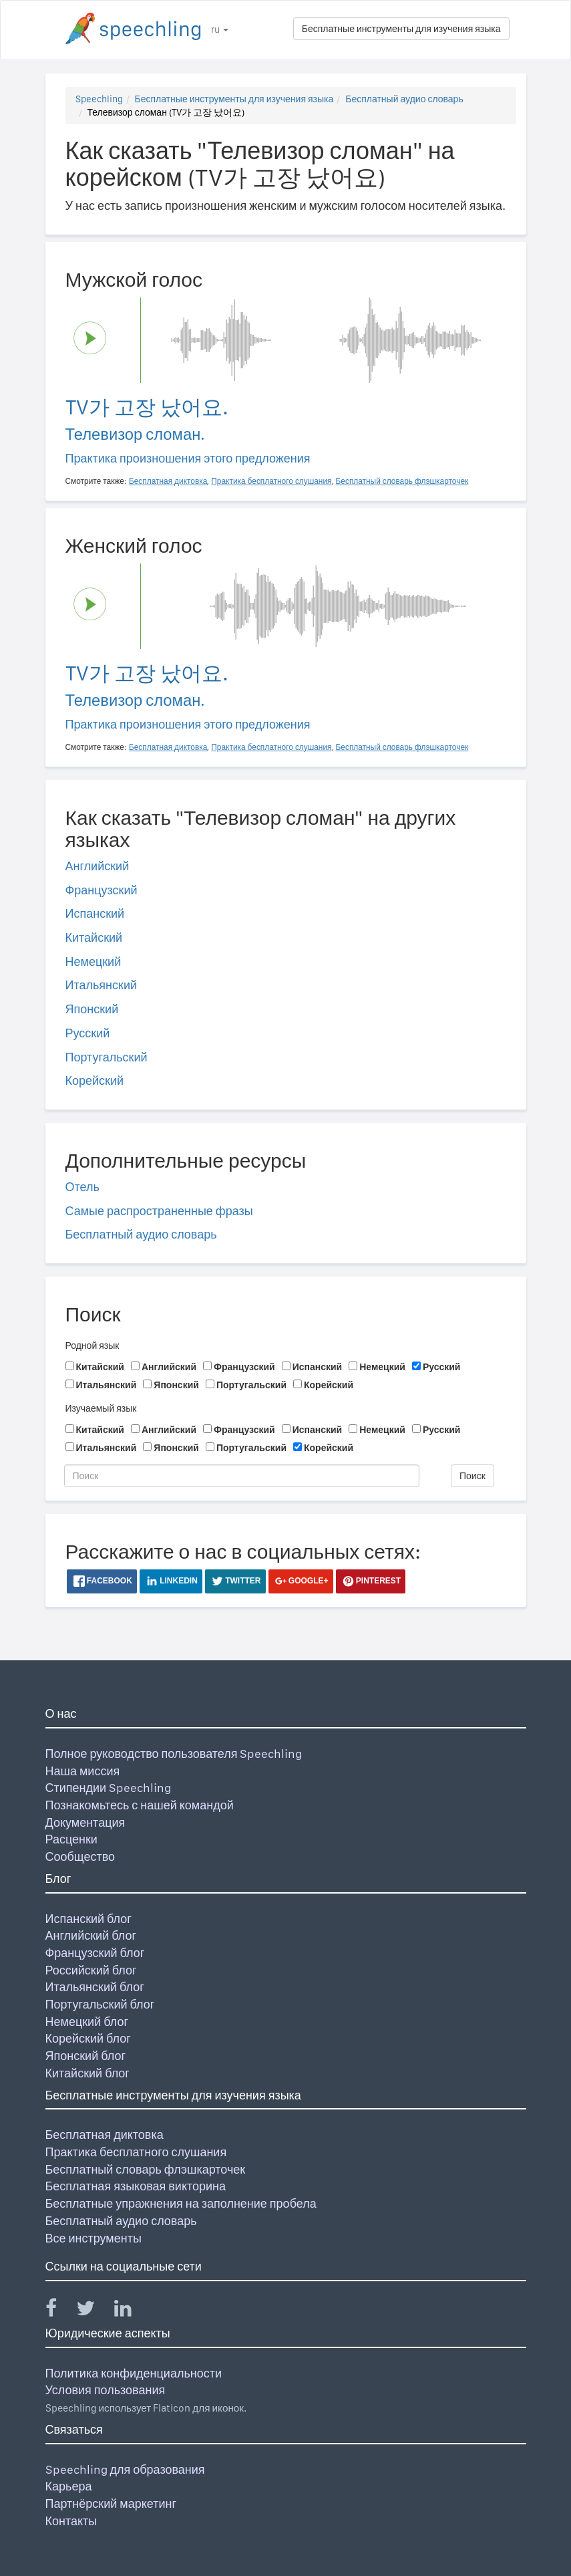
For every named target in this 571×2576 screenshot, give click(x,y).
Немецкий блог (86, 2022)
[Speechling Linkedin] (131, 2311)
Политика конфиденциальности (133, 2373)
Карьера (68, 2486)
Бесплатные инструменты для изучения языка (401, 28)
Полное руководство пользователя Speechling (174, 1754)
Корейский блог (88, 2038)
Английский (97, 866)
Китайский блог (87, 2073)
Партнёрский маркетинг (110, 2503)
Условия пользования (105, 2390)
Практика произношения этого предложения (188, 458)
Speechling (99, 99)
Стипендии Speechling (108, 1788)
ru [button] (219, 29)
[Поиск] (242, 1475)
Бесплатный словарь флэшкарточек (145, 2169)
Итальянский (101, 985)
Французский (101, 890)
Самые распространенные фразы (159, 1211)
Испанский (95, 913)
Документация (85, 1822)
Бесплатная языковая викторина (135, 2186)
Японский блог (85, 2056)
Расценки (71, 1839)
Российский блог (91, 1970)
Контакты (71, 2521)
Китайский (94, 937)
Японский (92, 1009)
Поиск (472, 1475)
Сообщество (80, 1856)
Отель (82, 1187)
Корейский (94, 1080)
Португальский (106, 1057)
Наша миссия (82, 1771)
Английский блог (91, 1935)
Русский (87, 1033)
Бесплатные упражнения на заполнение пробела (181, 2203)
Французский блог (95, 1953)
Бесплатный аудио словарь (404, 99)
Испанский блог (88, 1919)
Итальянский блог (94, 1987)
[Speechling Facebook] (59, 2311)
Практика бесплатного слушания (136, 2152)
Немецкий (93, 961)
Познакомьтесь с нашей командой (139, 1805)
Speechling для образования (125, 2469)
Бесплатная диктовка (104, 2135)
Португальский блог (100, 2004)
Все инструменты (93, 2238)
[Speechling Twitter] (94, 2311)
